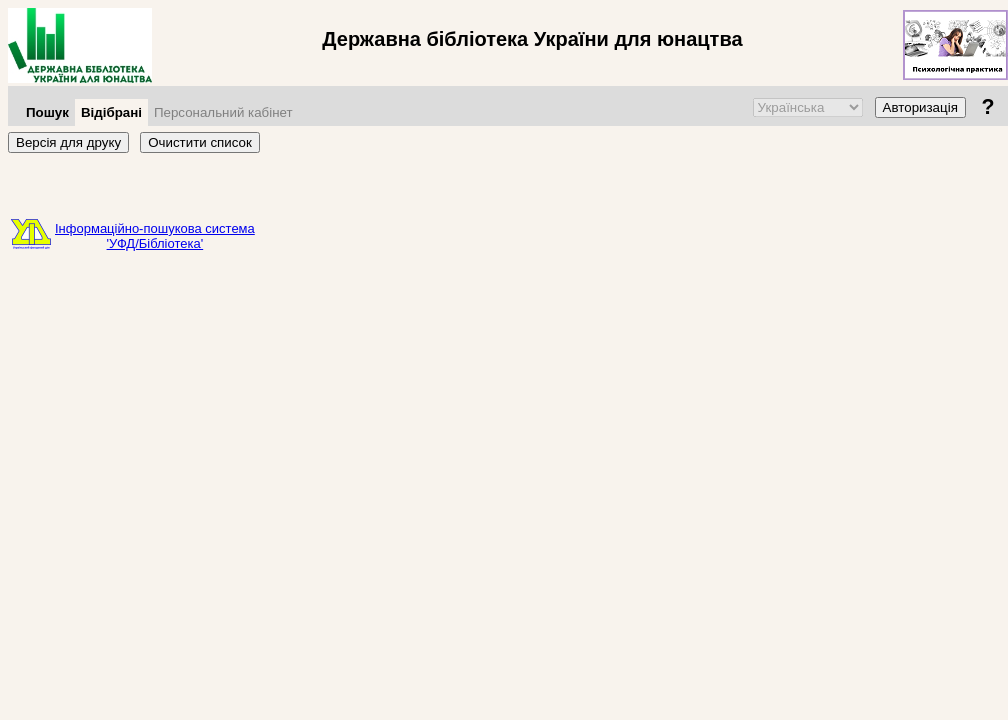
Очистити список (200, 142)
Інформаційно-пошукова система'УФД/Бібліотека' (155, 236)
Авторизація (920, 107)
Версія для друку (68, 142)
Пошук (47, 112)
